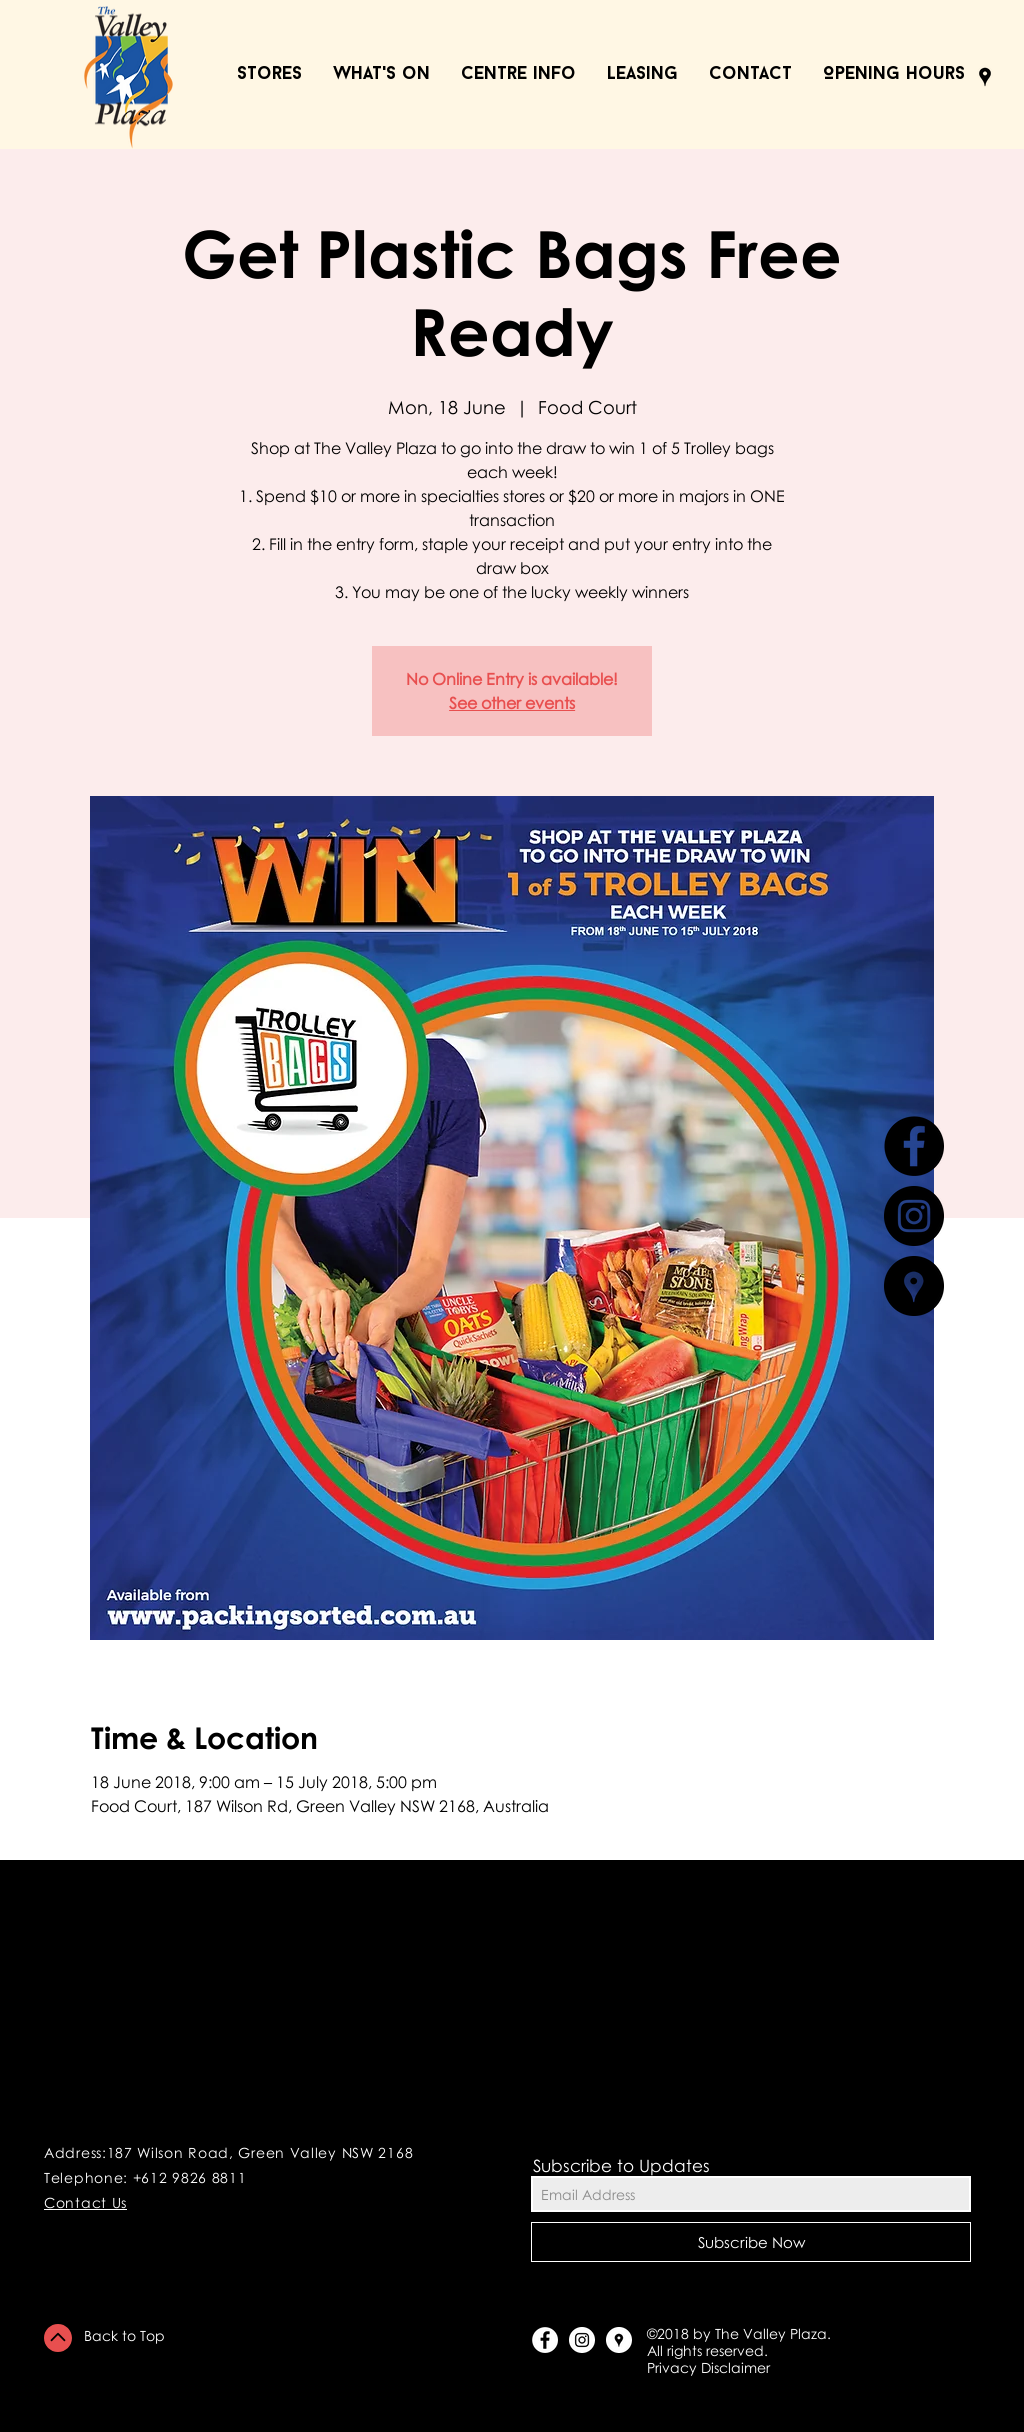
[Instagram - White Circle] (582, 2340)
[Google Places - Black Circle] (914, 1286)
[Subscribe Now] (751, 2242)
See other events (512, 703)
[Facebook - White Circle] (545, 2340)
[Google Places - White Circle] (619, 2340)
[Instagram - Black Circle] (914, 1216)
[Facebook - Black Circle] (914, 1146)
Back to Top (124, 2335)
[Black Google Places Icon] (985, 77)
